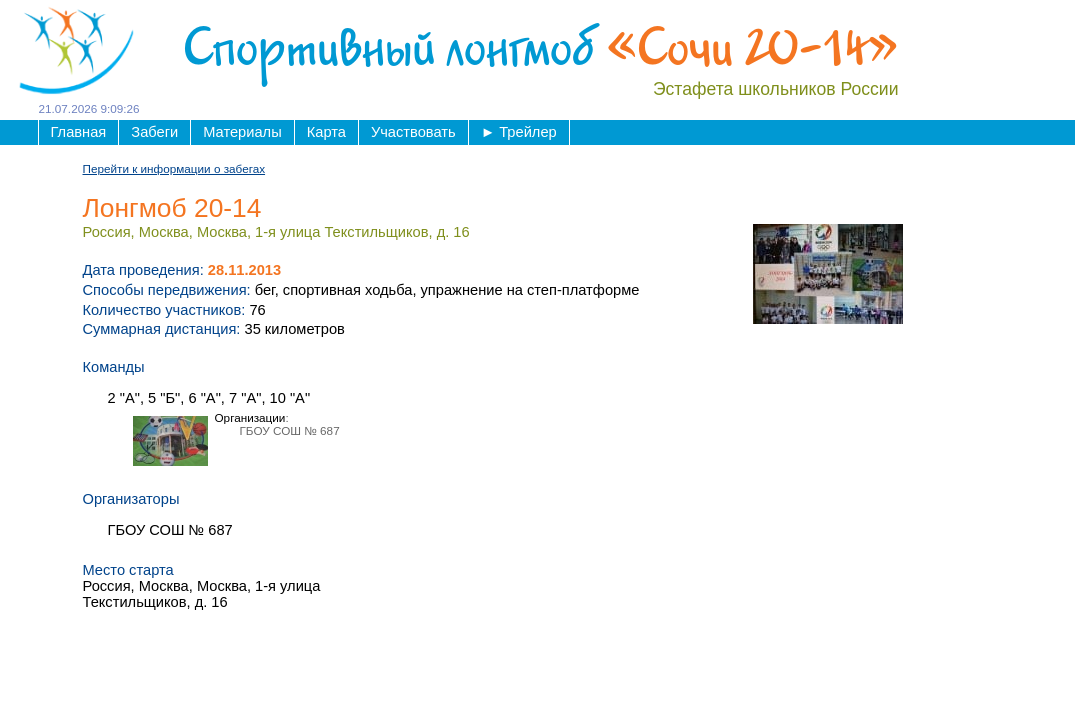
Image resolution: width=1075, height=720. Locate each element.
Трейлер (519, 132)
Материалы (242, 132)
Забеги (154, 132)
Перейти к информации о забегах (174, 168)
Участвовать (413, 132)
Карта (326, 132)
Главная (79, 132)
